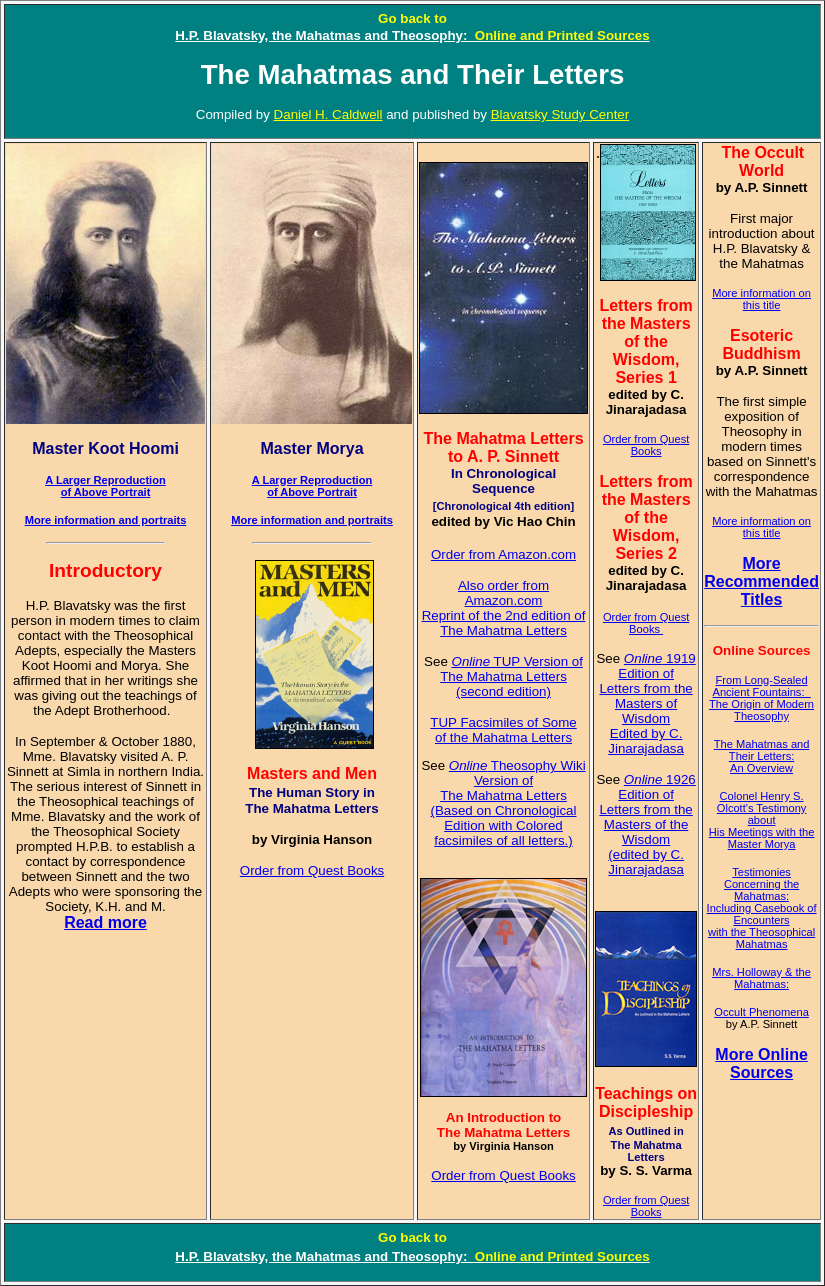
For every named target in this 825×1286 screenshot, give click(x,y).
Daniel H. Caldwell (328, 114)
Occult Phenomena (761, 1012)
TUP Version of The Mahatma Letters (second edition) (511, 676)
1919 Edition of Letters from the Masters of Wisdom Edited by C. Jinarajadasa (647, 703)
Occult (779, 152)
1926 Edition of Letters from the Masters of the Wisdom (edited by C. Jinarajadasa (647, 824)
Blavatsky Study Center (560, 114)
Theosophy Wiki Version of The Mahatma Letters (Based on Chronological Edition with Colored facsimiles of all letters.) (508, 803)
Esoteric (761, 335)
